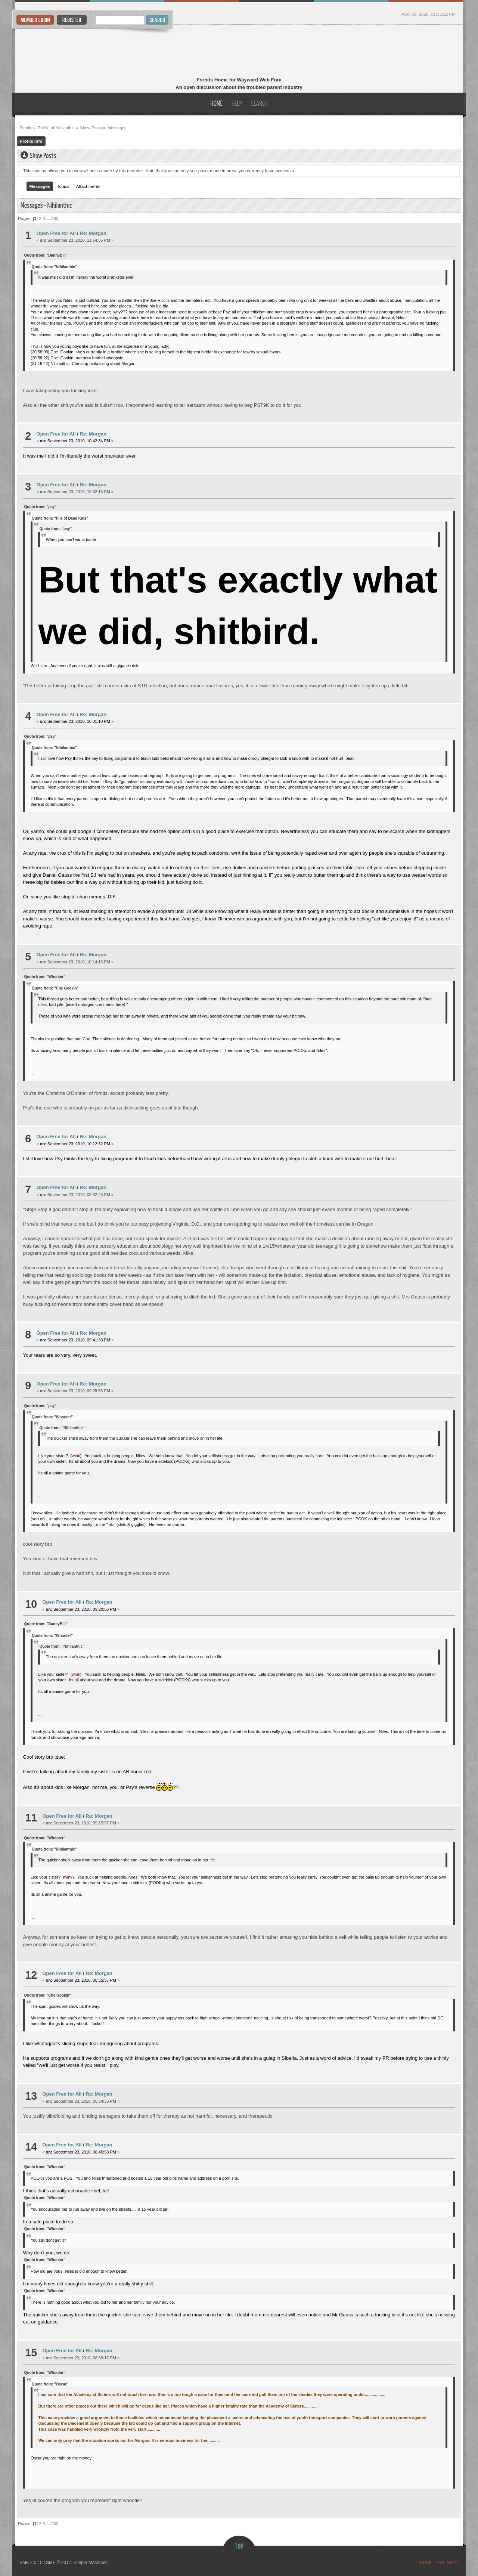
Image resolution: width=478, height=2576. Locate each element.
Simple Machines (91, 2562)
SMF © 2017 (58, 2562)
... (48, 218)
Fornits (239, 51)
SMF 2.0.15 (31, 2562)
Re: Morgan (93, 233)
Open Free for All (56, 233)
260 (55, 218)
